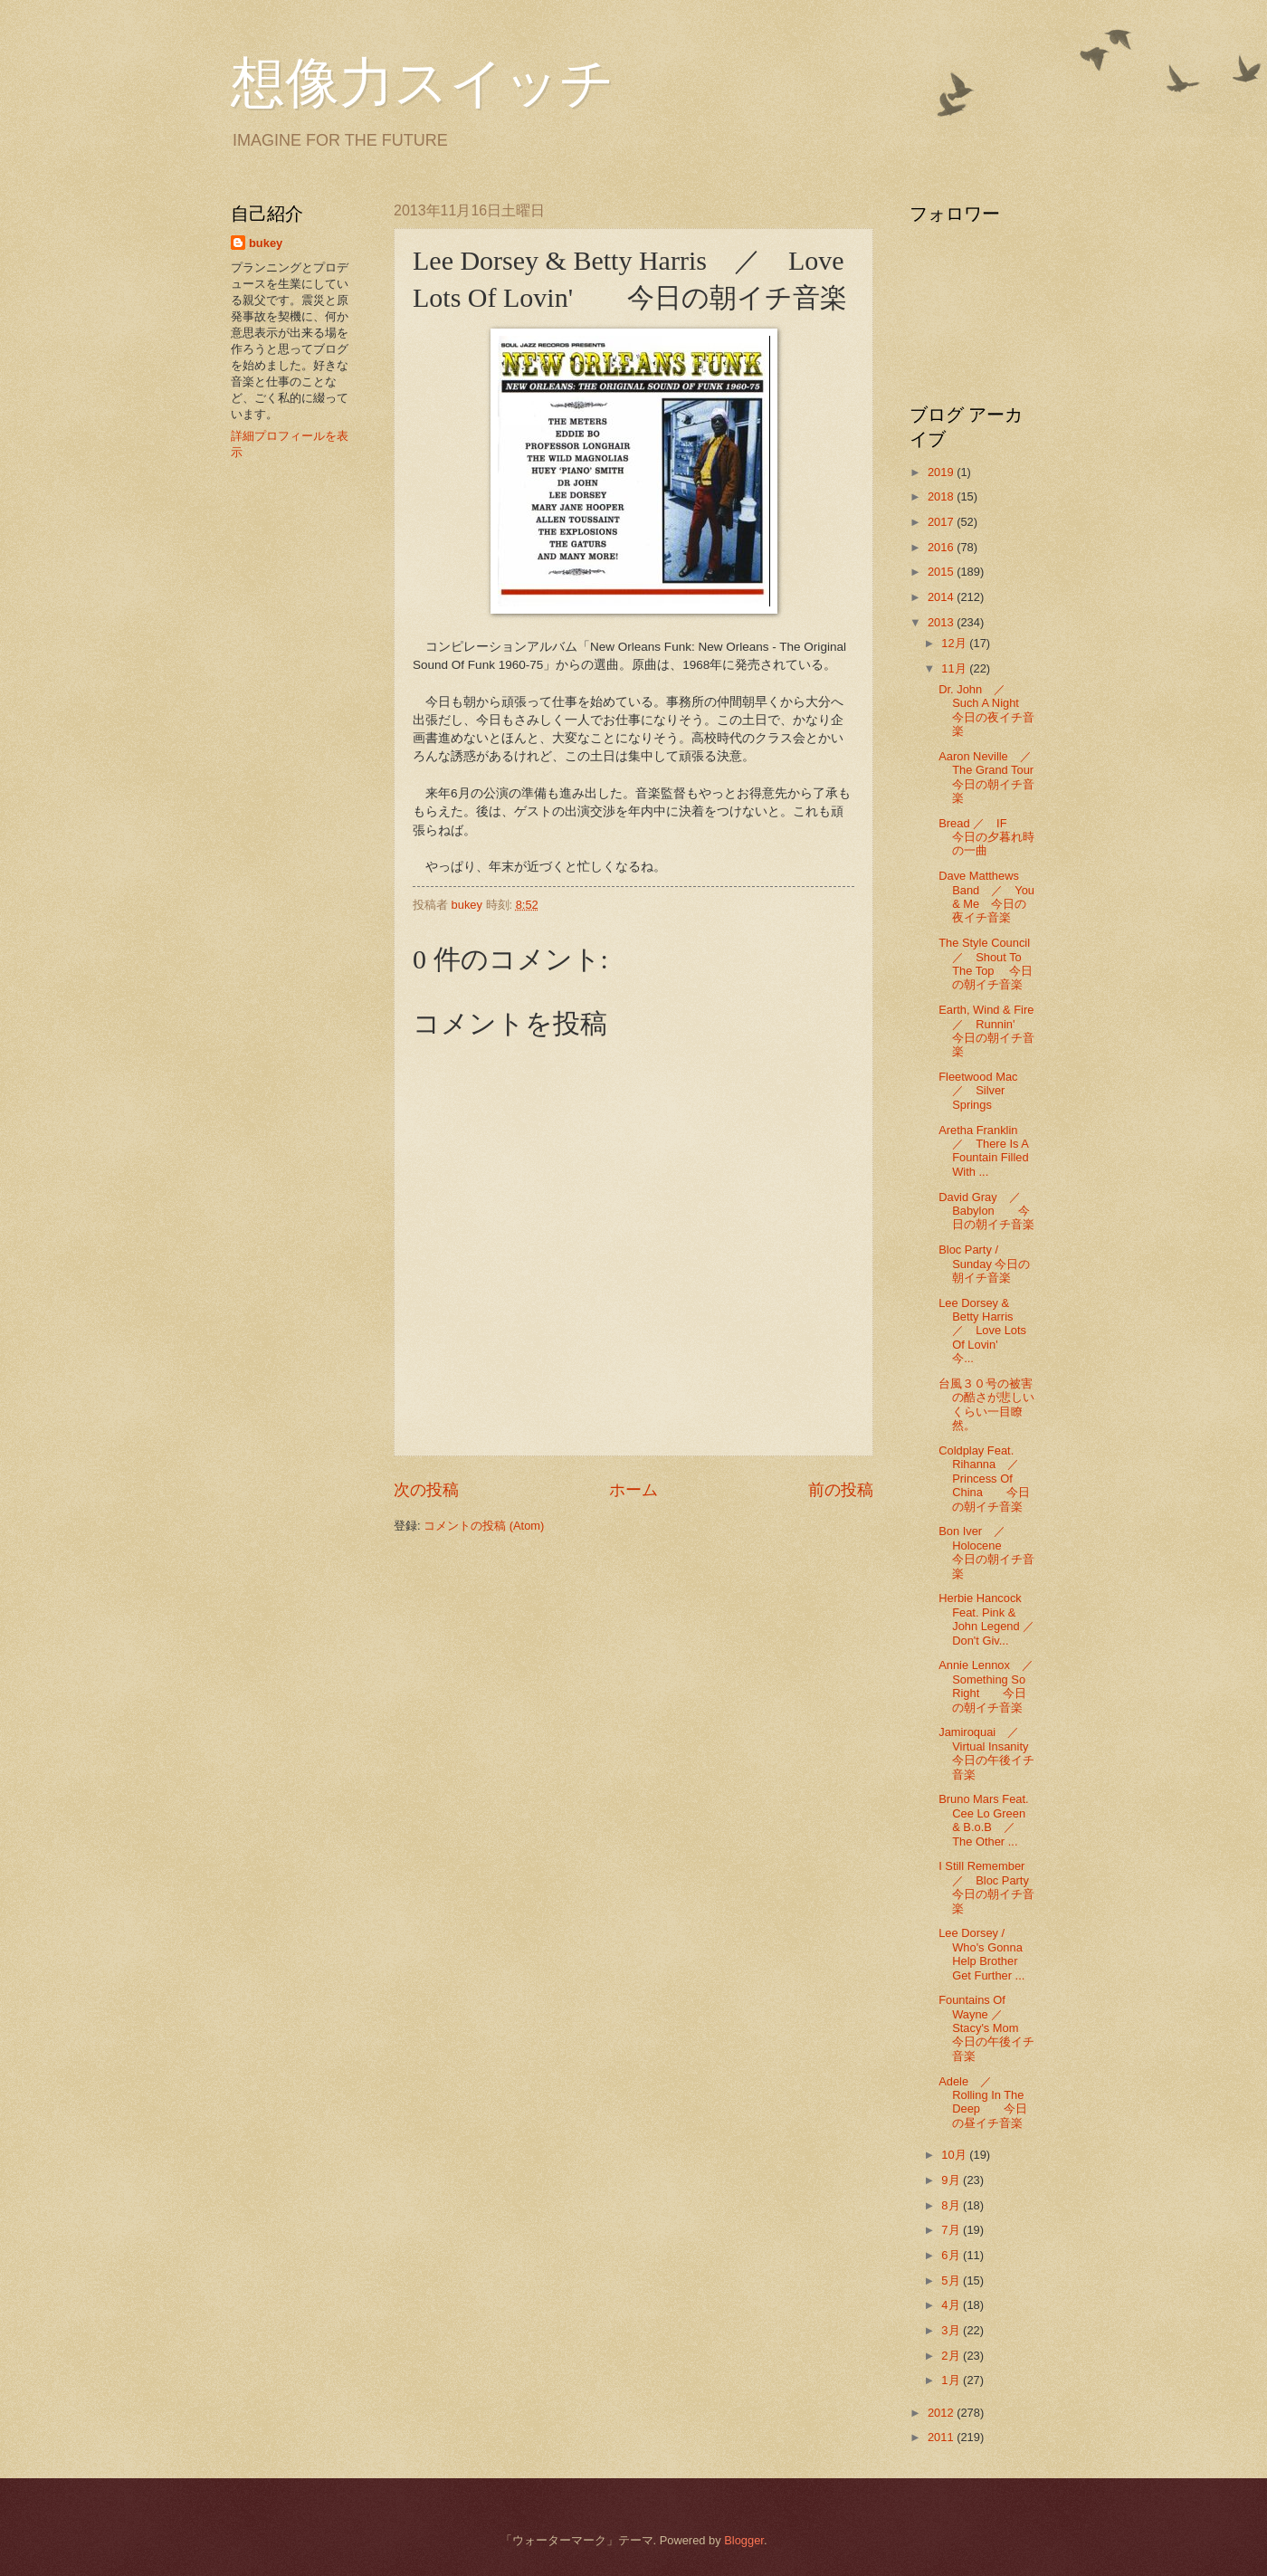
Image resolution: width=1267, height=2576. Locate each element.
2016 (942, 547)
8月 (952, 2205)
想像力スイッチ (422, 83)
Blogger (744, 2540)
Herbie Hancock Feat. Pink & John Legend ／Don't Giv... (986, 1618)
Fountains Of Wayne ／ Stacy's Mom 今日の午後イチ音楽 (990, 2028)
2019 (942, 472)
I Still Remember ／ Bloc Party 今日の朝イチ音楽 (995, 1886)
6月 (952, 2255)
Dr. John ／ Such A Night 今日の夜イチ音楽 (986, 710)
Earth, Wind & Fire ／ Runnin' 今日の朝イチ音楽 (991, 1030)
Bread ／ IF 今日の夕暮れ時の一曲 (986, 837)
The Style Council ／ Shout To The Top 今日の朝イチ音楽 (990, 963)
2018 (942, 496)
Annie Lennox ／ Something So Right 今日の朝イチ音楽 (991, 1685)
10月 (955, 2154)
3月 (952, 2330)
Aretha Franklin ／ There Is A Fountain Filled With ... (983, 1150)
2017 (942, 522)
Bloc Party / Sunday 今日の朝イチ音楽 (984, 1263)
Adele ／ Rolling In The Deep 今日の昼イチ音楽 (982, 2102)
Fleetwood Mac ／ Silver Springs (983, 1090)
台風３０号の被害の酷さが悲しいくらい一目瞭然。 (986, 1404)
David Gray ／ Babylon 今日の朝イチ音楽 (986, 1211)
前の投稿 (840, 1490)
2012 (942, 2412)
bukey (265, 243)
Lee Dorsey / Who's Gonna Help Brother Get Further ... (981, 1953)
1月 (952, 2380)
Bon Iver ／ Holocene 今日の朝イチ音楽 (986, 1551)
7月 (952, 2230)
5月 (952, 2280)
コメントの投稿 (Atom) (484, 1525)
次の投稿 (426, 1490)
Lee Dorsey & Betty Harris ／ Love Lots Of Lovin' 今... (982, 1331)
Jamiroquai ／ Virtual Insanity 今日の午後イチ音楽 (989, 1752)
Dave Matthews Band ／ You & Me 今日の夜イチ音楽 (986, 896)
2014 (942, 597)
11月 (955, 668)
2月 (952, 2355)
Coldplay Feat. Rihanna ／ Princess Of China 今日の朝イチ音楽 (984, 1478)
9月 (952, 2180)
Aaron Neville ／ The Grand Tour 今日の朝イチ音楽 (997, 777)
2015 (942, 571)
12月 (955, 643)
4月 (952, 2305)
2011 (942, 2437)
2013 (942, 622)
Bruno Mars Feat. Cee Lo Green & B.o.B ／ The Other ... (983, 1819)
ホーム (633, 1490)
